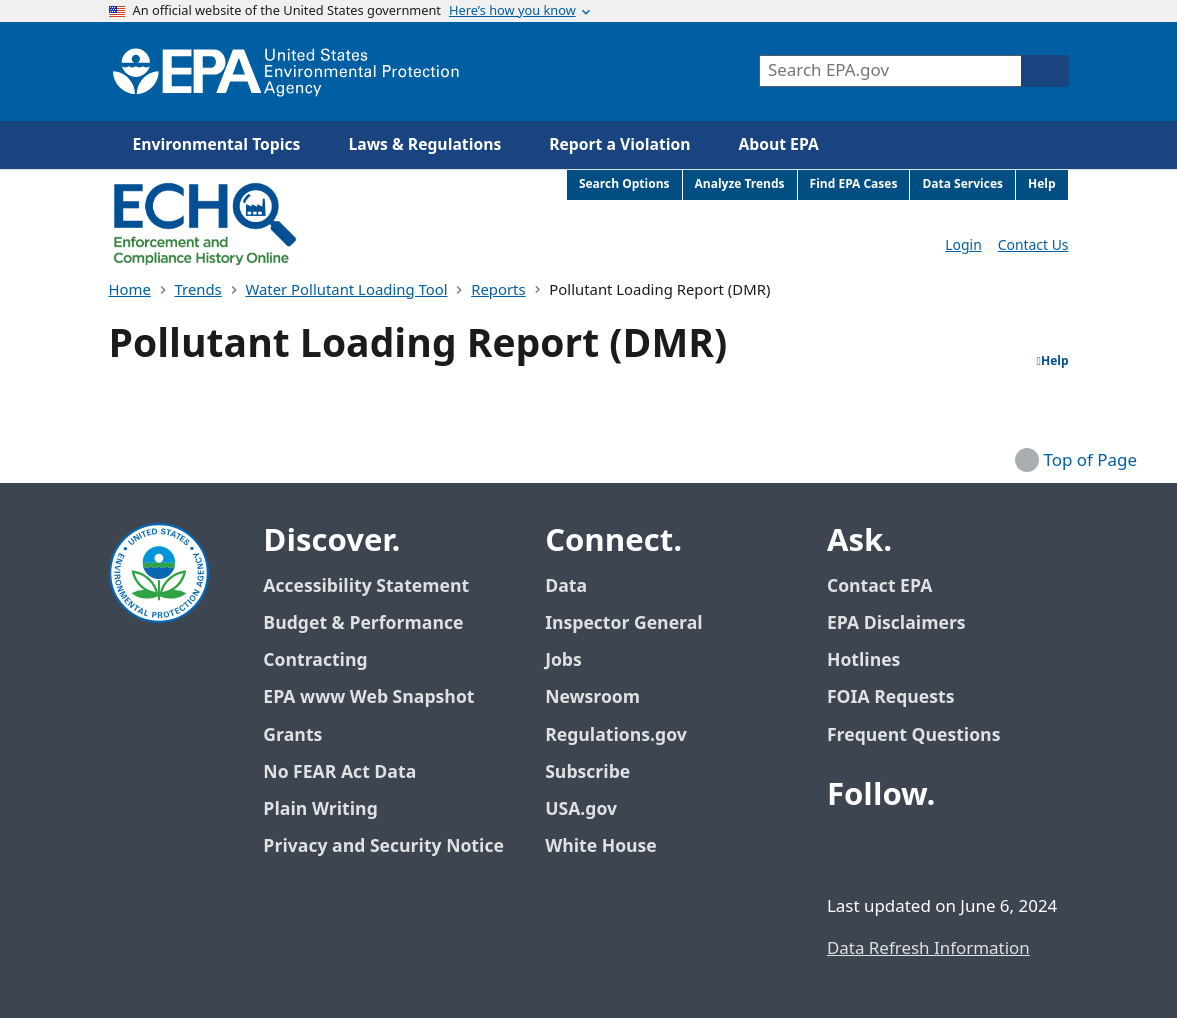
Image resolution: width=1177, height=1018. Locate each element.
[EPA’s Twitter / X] (895, 850)
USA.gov (592, 809)
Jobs (563, 660)
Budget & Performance (363, 623)
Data (566, 586)
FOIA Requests (890, 697)
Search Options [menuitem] (624, 184)
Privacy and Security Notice (383, 846)
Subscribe (587, 772)
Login (963, 245)
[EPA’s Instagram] (991, 850)
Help (1053, 361)
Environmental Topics (217, 145)
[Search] (1045, 71)
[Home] (286, 71)
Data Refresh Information (928, 949)
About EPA (779, 145)
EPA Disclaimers (896, 623)
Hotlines (863, 660)
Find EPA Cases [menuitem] (854, 184)
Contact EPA (879, 586)
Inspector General (624, 623)
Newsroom (592, 697)
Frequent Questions (913, 735)
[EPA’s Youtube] (943, 850)
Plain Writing (320, 809)
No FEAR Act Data (339, 772)
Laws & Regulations (424, 145)
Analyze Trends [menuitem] (740, 184)
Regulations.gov (627, 735)
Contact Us (1033, 245)
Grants (292, 735)
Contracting (315, 660)
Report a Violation (619, 145)
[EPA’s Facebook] (847, 850)
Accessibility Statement (366, 586)
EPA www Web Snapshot (368, 697)
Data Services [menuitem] (962, 184)
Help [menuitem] (1042, 184)
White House (612, 846)
